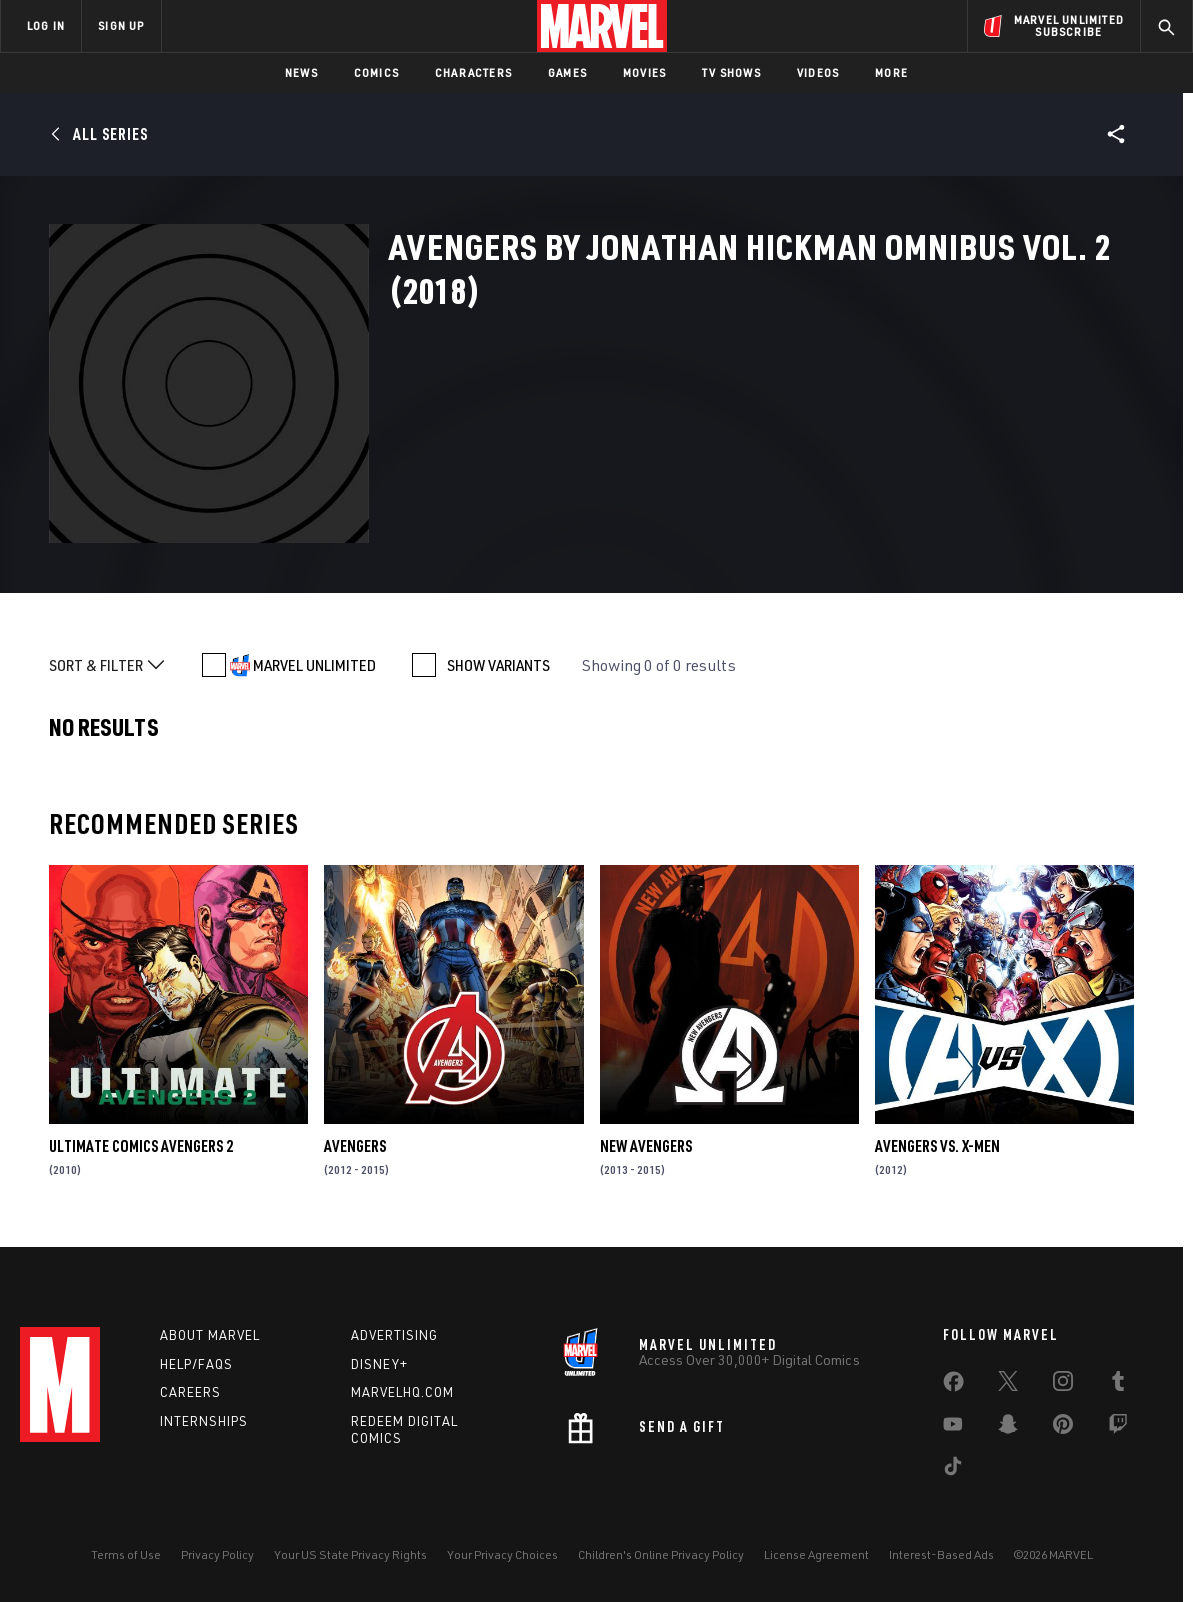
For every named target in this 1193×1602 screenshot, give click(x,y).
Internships (204, 1421)
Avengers (355, 1146)
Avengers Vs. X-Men (937, 1146)
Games (567, 72)
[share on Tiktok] (953, 1470)
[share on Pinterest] (1063, 1428)
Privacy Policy (217, 1554)
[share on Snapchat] (1008, 1428)
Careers (190, 1392)
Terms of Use (126, 1554)
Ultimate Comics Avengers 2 (141, 1146)
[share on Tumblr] (1118, 1385)
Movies (644, 72)
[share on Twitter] (1008, 1385)
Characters (473, 72)
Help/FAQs (196, 1364)
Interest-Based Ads (941, 1554)
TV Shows (731, 72)
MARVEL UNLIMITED (314, 665)
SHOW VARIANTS (498, 665)
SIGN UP (121, 25)
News (301, 72)
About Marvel (210, 1335)
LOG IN (46, 25)
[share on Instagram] (1063, 1385)
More (891, 72)
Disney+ (379, 1364)
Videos (818, 72)
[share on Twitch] (1118, 1428)
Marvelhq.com (402, 1392)
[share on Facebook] (953, 1386)
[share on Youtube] (953, 1428)
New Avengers (646, 1146)
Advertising (394, 1335)
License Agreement (816, 1554)
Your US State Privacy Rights (350, 1554)
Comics (376, 72)
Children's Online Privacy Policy (661, 1554)
